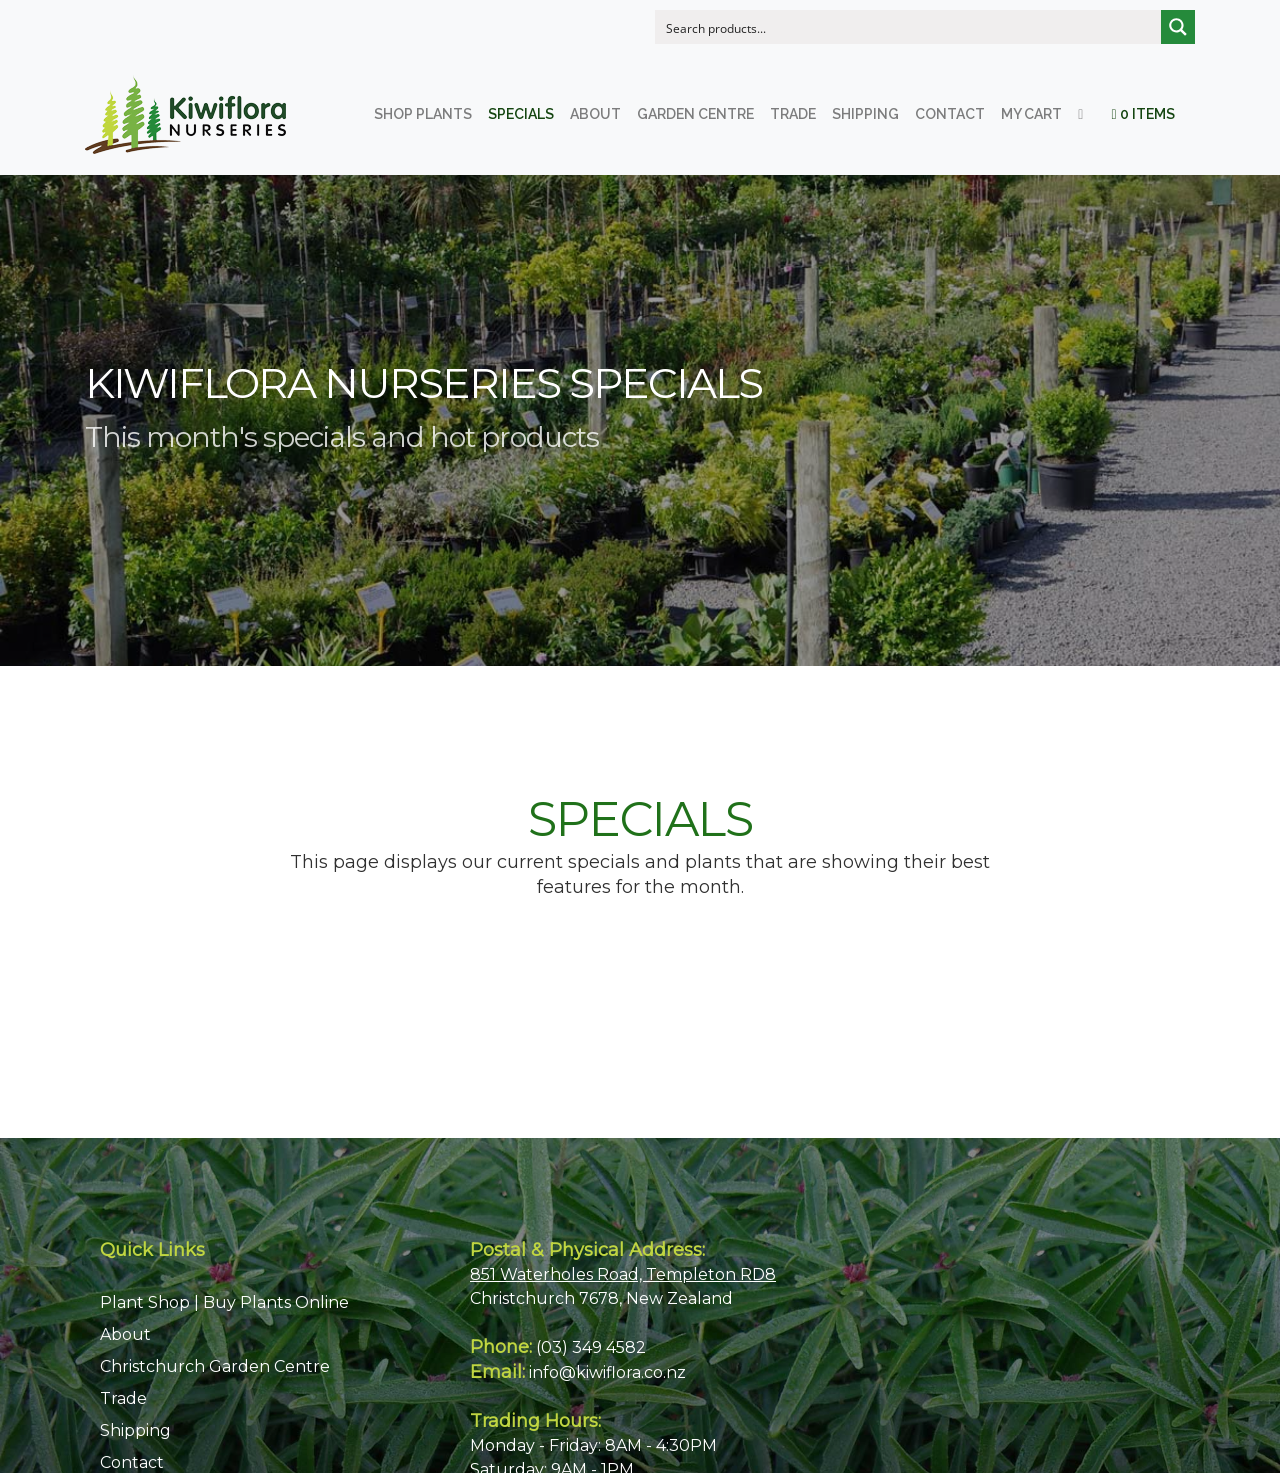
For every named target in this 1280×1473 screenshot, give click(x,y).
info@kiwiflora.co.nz (607, 1372)
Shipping (135, 1430)
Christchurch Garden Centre (215, 1366)
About (125, 1334)
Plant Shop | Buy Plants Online (224, 1302)
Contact (132, 1462)
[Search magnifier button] (1178, 27)
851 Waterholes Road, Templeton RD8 (623, 1274)
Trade (123, 1398)
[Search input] (909, 27)
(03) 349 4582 (591, 1347)
